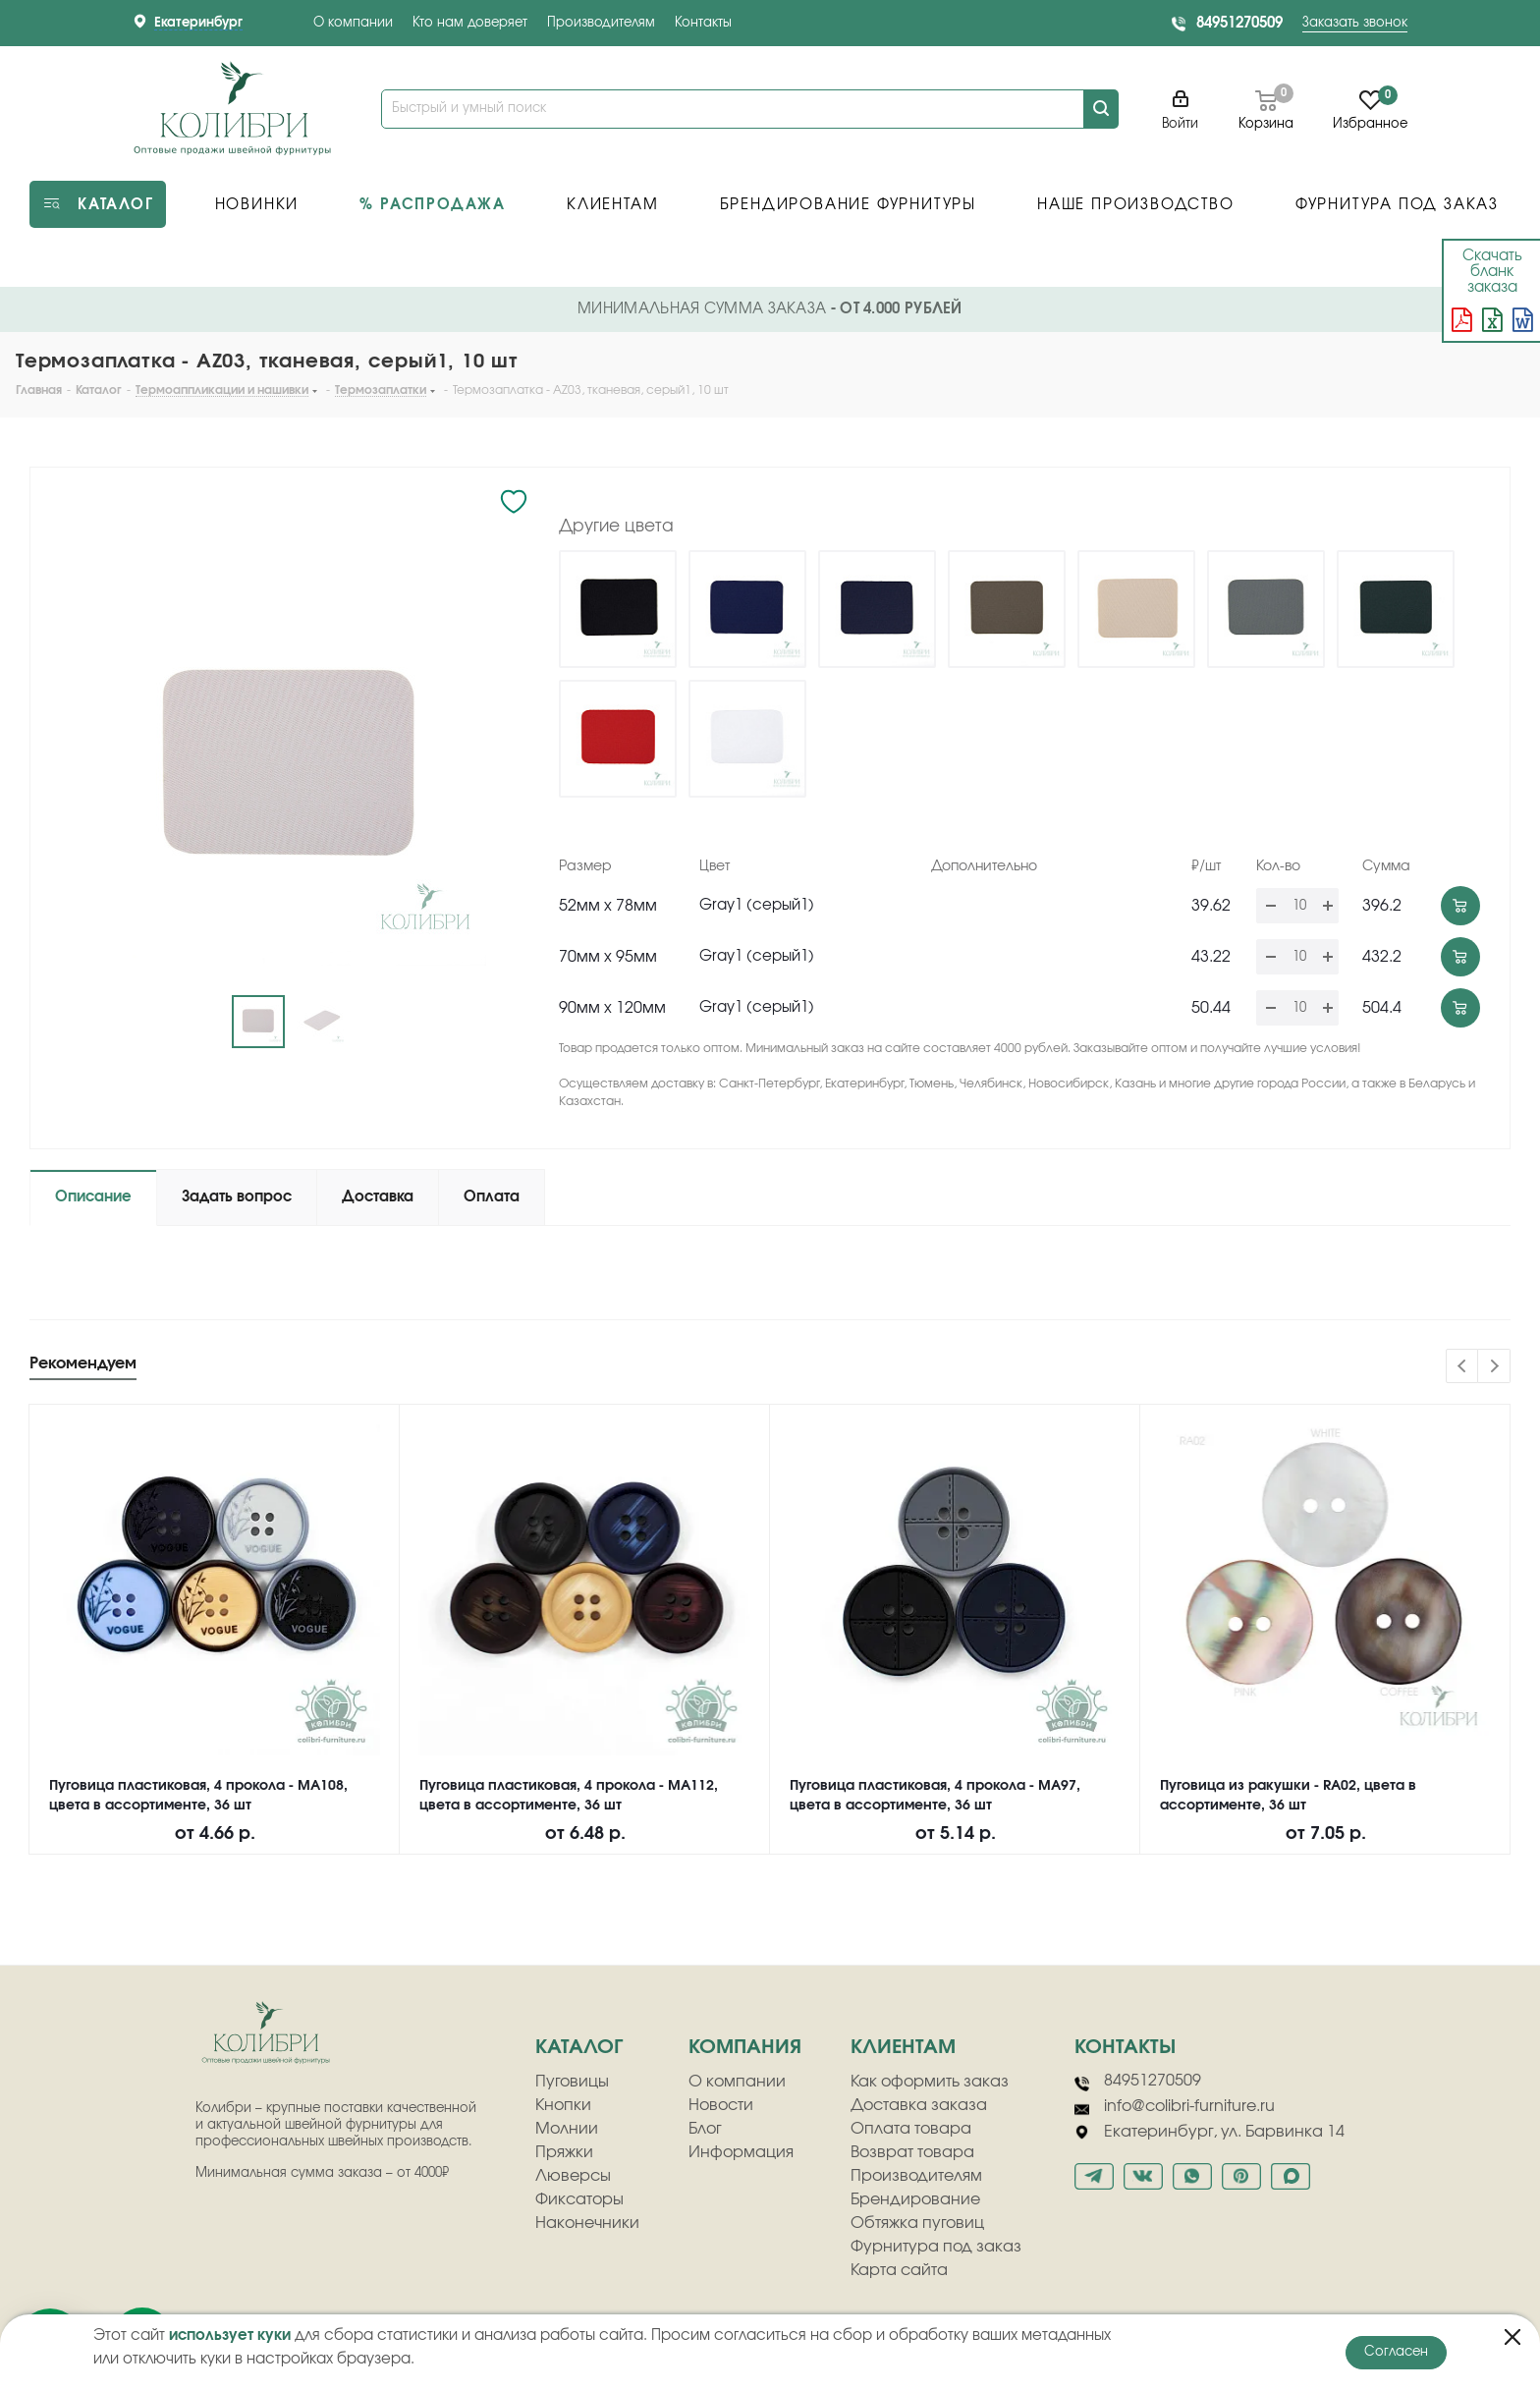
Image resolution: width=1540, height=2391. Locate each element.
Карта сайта (899, 2270)
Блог (705, 2129)
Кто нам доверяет (469, 23)
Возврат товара (912, 2152)
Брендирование (915, 2199)
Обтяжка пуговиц (917, 2223)
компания (744, 2047)
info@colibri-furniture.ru (1174, 2107)
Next (1494, 1367)
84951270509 (1239, 23)
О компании (353, 23)
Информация (741, 2152)
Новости (720, 2105)
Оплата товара (911, 2129)
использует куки (230, 2335)
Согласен (1396, 2352)
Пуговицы (572, 2081)
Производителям (601, 23)
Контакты (703, 23)
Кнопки (563, 2105)
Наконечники (587, 2223)
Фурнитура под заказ (936, 2246)
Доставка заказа (919, 2105)
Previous (1463, 1367)
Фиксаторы (579, 2199)
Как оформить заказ (930, 2081)
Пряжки (564, 2152)
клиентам (903, 2047)
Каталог (579, 2047)
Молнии (566, 2129)
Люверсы (573, 2176)
